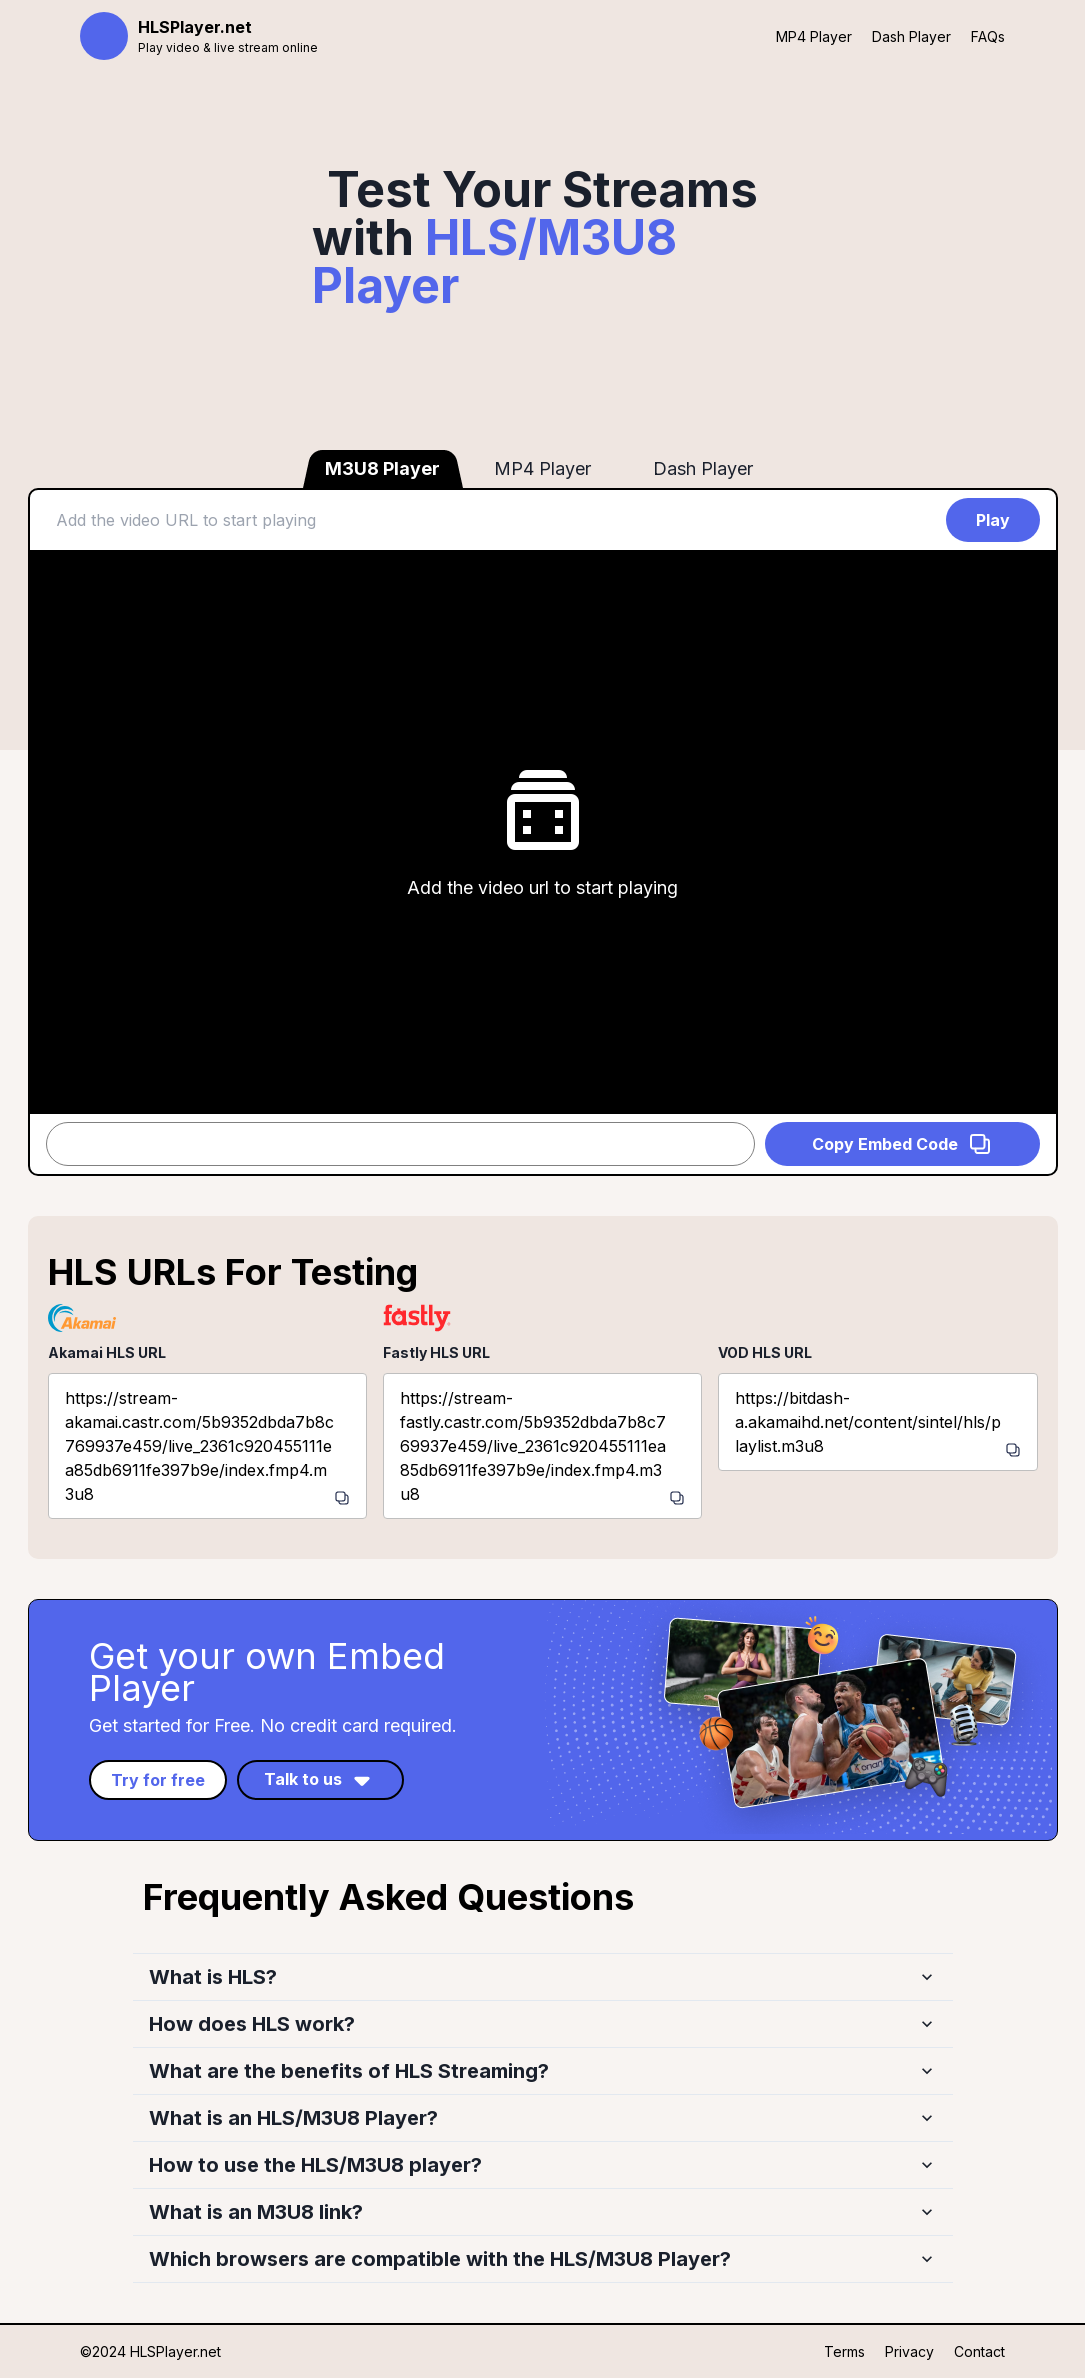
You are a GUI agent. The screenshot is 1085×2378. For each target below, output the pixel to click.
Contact (979, 2351)
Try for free (158, 1780)
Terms (844, 2351)
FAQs (988, 36)
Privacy (909, 2351)
